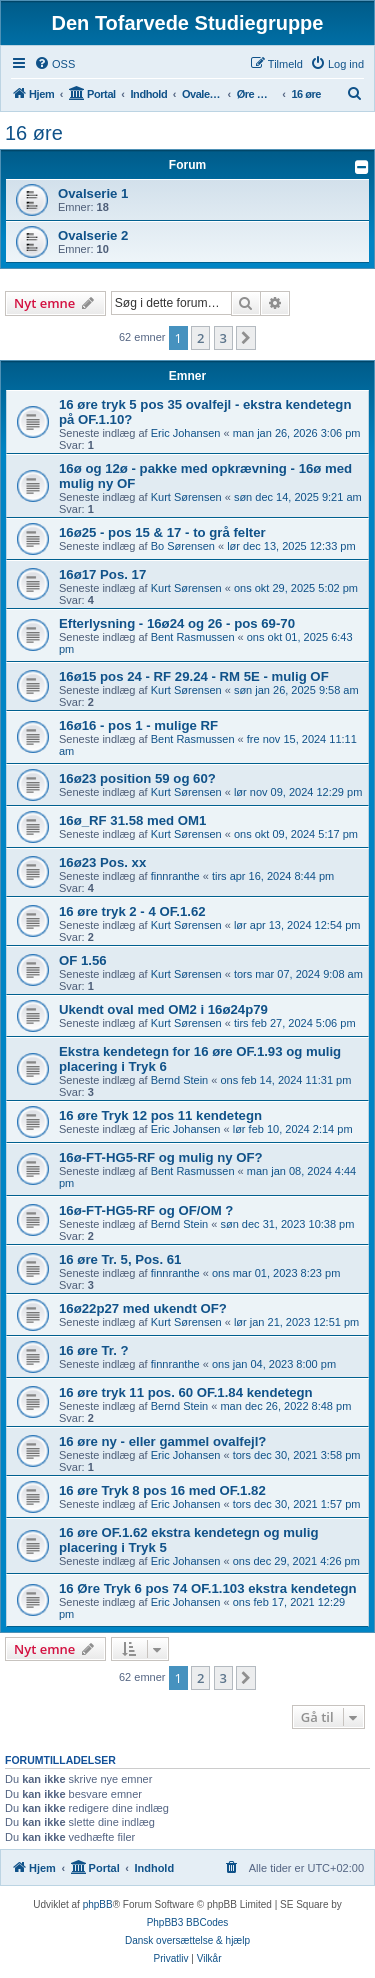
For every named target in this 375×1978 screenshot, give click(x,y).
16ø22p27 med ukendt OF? (143, 1308)
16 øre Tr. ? (94, 1350)
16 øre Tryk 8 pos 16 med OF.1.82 (162, 1490)
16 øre (34, 133)
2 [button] (200, 338)
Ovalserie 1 (93, 193)
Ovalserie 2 (93, 235)
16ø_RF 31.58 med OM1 (132, 820)
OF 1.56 (83, 960)
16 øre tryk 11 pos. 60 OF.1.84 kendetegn (186, 1392)
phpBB (98, 1904)
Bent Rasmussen (193, 637)
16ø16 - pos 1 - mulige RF (138, 725)
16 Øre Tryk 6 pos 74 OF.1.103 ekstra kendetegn (208, 1588)
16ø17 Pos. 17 (102, 574)
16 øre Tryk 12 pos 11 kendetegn (160, 1115)
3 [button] (223, 338)
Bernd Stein (179, 1080)
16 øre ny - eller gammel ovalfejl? (162, 1441)
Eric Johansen (186, 433)
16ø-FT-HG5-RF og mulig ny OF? (161, 1157)
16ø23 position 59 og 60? (137, 778)
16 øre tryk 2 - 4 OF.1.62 (132, 911)
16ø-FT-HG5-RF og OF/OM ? (146, 1210)
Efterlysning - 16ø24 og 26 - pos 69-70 (177, 623)
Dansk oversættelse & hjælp (187, 1940)
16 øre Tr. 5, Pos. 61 (120, 1259)
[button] (246, 338)
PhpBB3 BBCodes (188, 1922)
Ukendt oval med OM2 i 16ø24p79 (163, 1009)
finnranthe (175, 876)
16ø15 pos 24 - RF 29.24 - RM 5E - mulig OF (194, 676)
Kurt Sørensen (186, 497)
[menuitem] (54, 64)
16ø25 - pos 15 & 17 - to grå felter (162, 532)
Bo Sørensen (183, 546)
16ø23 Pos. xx (102, 862)
